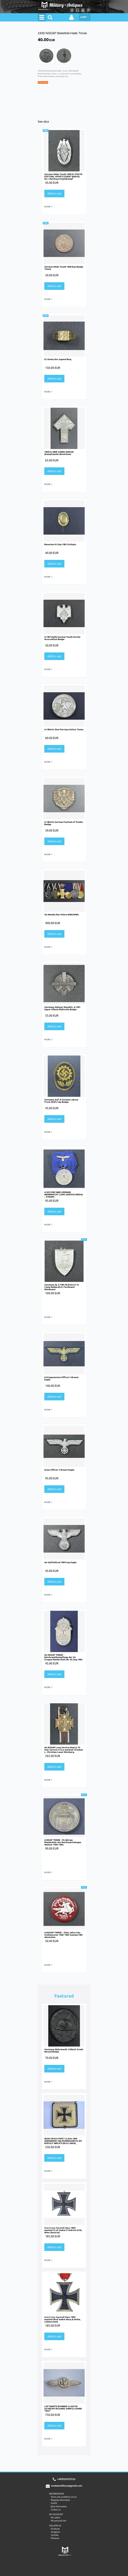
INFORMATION (56, 2493)
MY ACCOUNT (56, 2514)
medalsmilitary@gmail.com (64, 2486)
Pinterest (88, 10)
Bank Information (59, 2506)
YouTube (83, 10)
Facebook (72, 10)
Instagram (77, 10)
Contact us (56, 2509)
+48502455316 (64, 2479)
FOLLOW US (55, 2525)
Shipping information (60, 2500)
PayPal (54, 2503)
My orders (55, 2517)
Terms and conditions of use (64, 2497)
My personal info (58, 2520)
